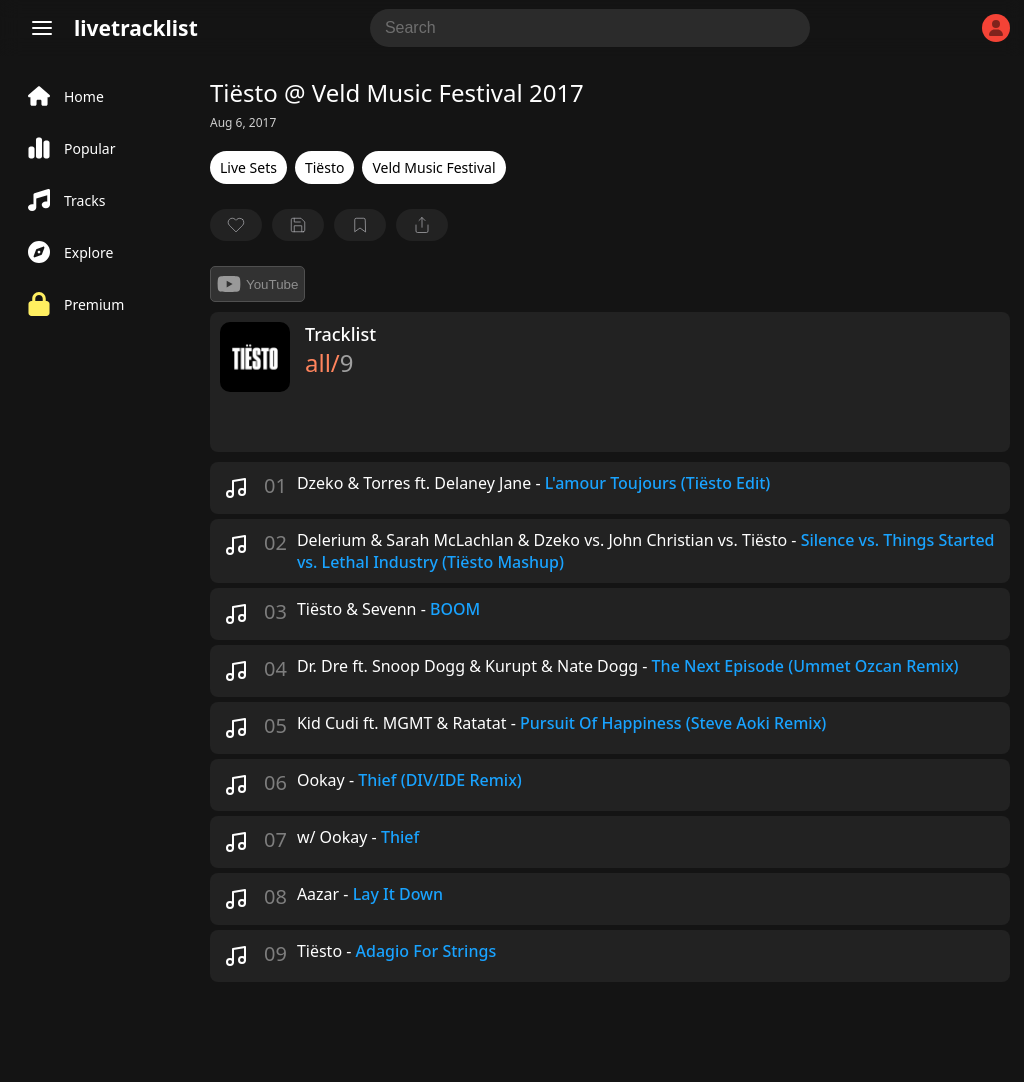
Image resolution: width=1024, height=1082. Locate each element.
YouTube (257, 284)
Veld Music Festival (433, 167)
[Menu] (42, 28)
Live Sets (248, 167)
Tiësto (325, 167)
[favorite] (236, 225)
